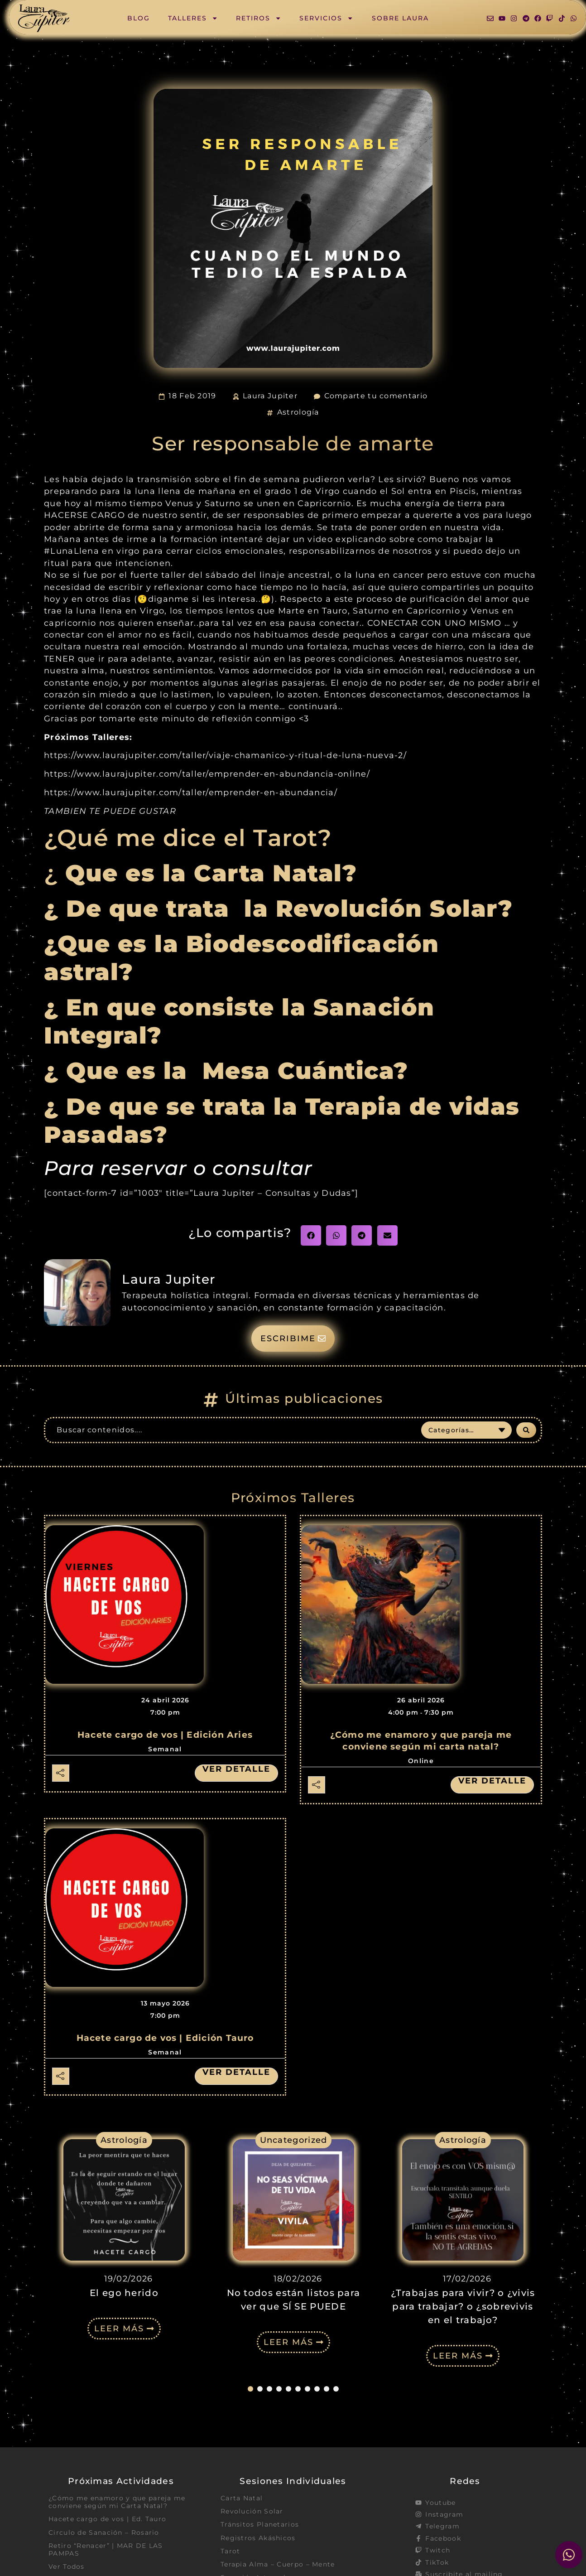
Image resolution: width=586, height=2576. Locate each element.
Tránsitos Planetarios (260, 2524)
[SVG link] (44, 18)
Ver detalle (236, 1769)
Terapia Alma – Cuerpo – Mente (278, 2564)
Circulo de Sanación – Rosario (103, 2532)
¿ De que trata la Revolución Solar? (278, 908)
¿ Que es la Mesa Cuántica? (230, 1071)
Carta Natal (242, 2498)
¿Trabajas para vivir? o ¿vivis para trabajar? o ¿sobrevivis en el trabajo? (463, 2306)
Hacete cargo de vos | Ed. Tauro (107, 2519)
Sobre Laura (400, 18)
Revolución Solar (252, 2511)
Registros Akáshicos (258, 2538)
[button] (311, 1235)
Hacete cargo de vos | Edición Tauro (165, 2038)
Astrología (298, 412)
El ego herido (124, 2292)
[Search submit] (526, 1430)
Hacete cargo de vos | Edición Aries (165, 1735)
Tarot (230, 2551)
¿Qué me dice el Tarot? (188, 838)
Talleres (193, 18)
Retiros (258, 18)
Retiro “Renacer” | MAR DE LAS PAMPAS (105, 2549)
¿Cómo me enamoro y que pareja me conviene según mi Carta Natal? (117, 2502)
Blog (138, 18)
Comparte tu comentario (376, 395)
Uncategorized (293, 2140)
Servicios (326, 18)
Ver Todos (66, 2566)
